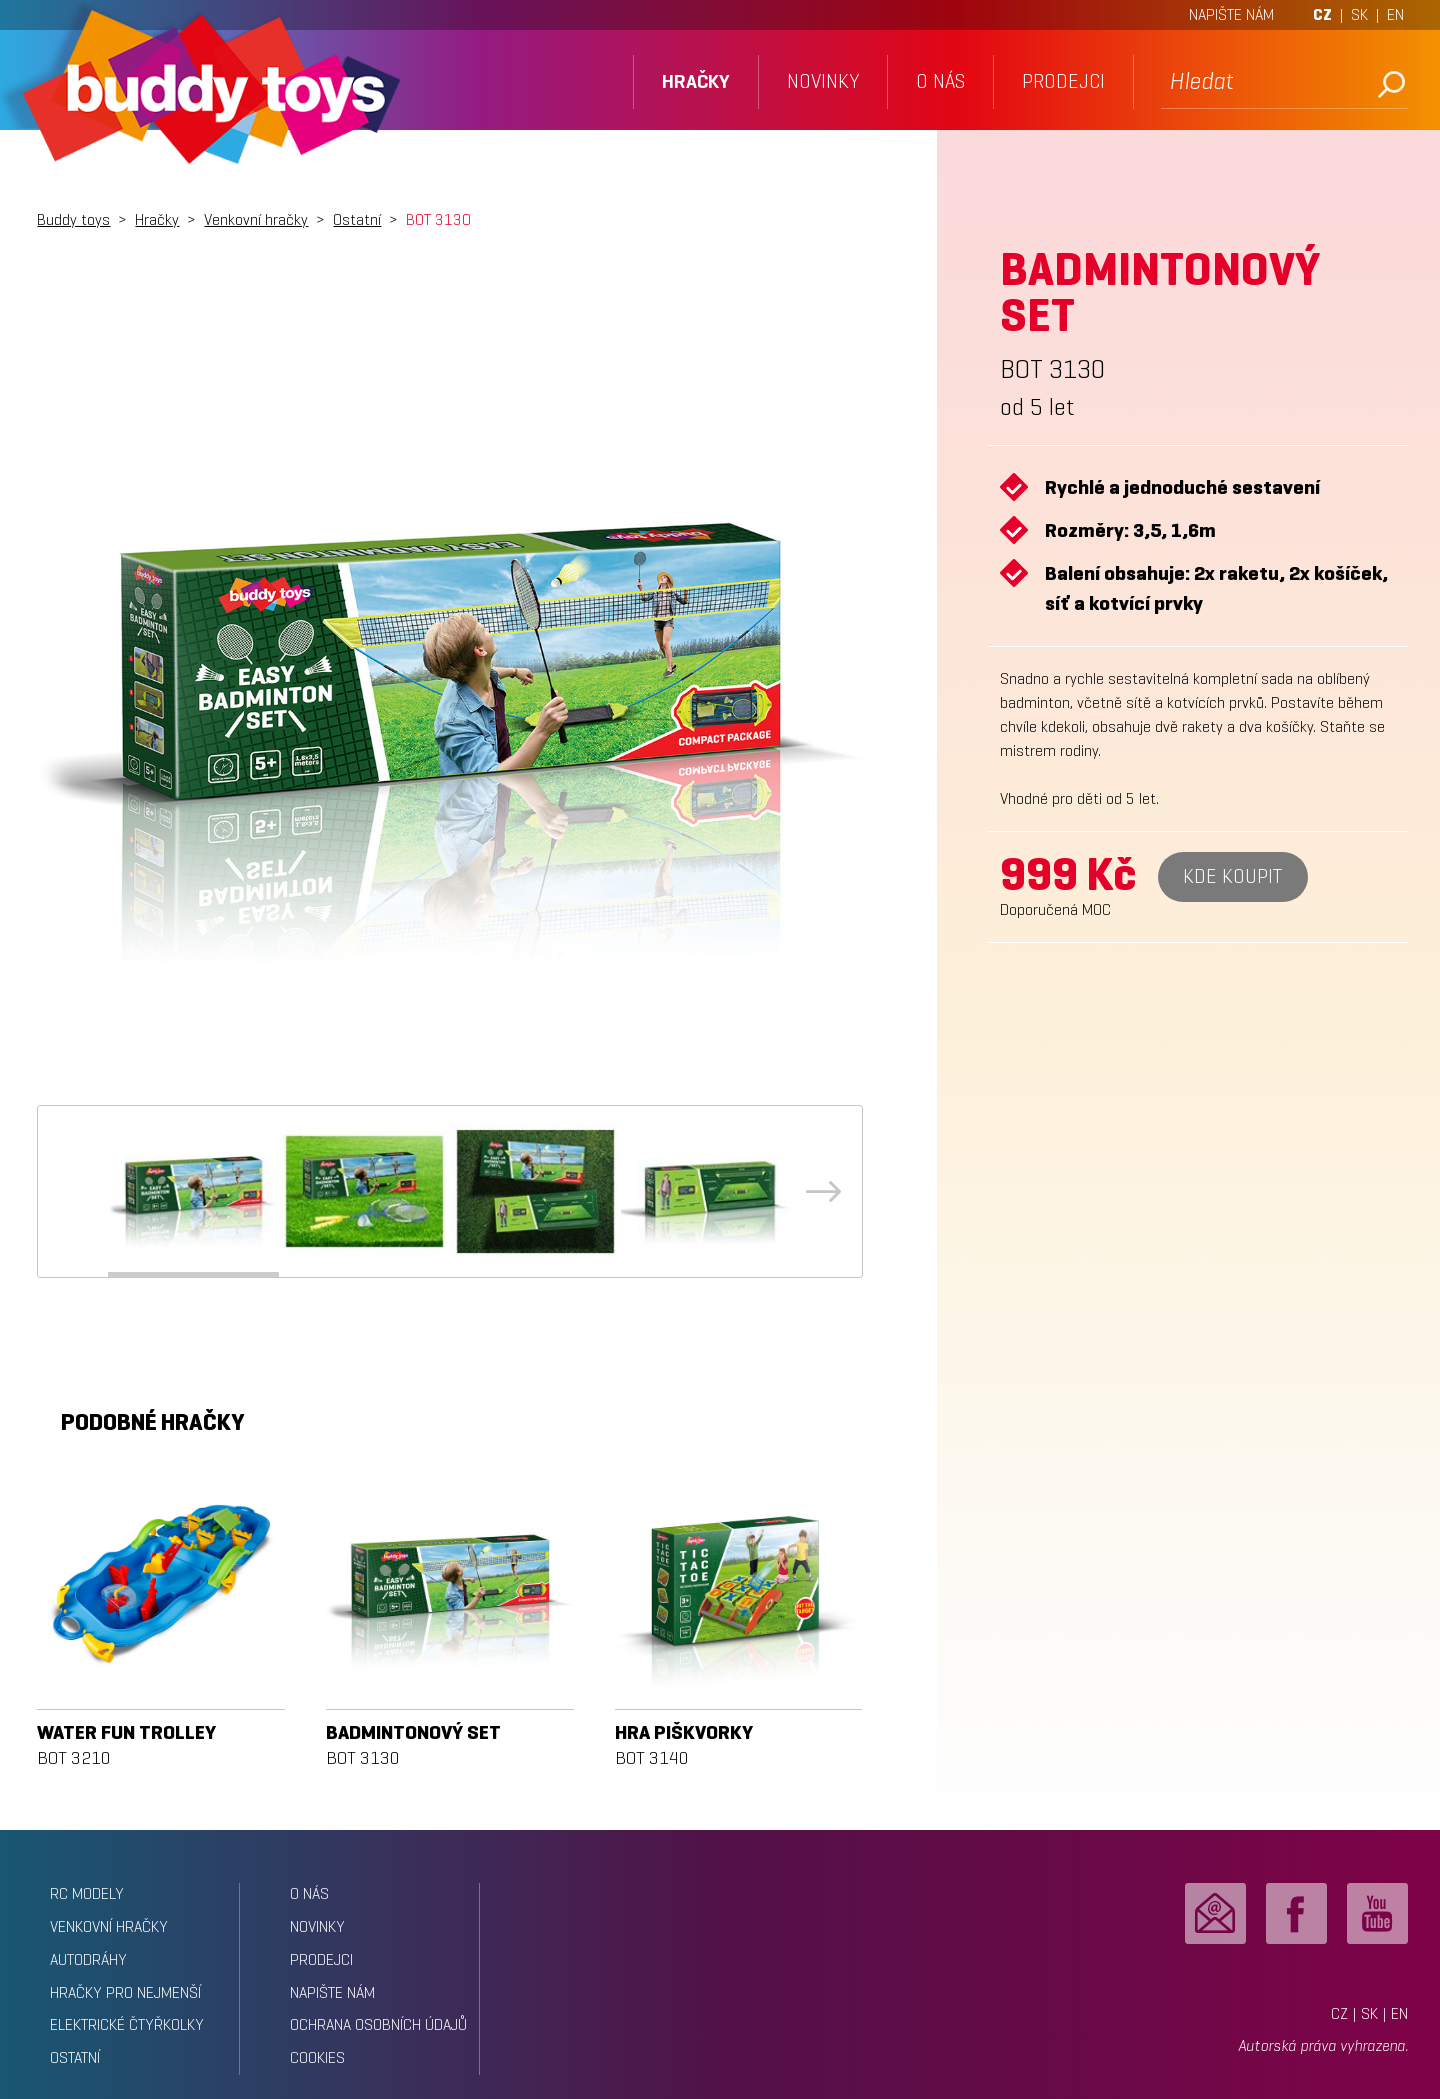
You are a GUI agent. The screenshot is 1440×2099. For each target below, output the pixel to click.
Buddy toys (73, 219)
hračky (696, 81)
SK (1359, 14)
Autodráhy (88, 1959)
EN (1395, 14)
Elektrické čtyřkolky (127, 2024)
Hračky (157, 219)
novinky (823, 81)
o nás (940, 81)
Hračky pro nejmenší (125, 1992)
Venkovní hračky (256, 219)
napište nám (332, 1992)
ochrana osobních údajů (378, 2024)
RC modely (87, 1893)
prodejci (1063, 81)
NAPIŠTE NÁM (1231, 14)
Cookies (317, 2057)
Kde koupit (1232, 876)
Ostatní (357, 219)
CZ (1322, 14)
